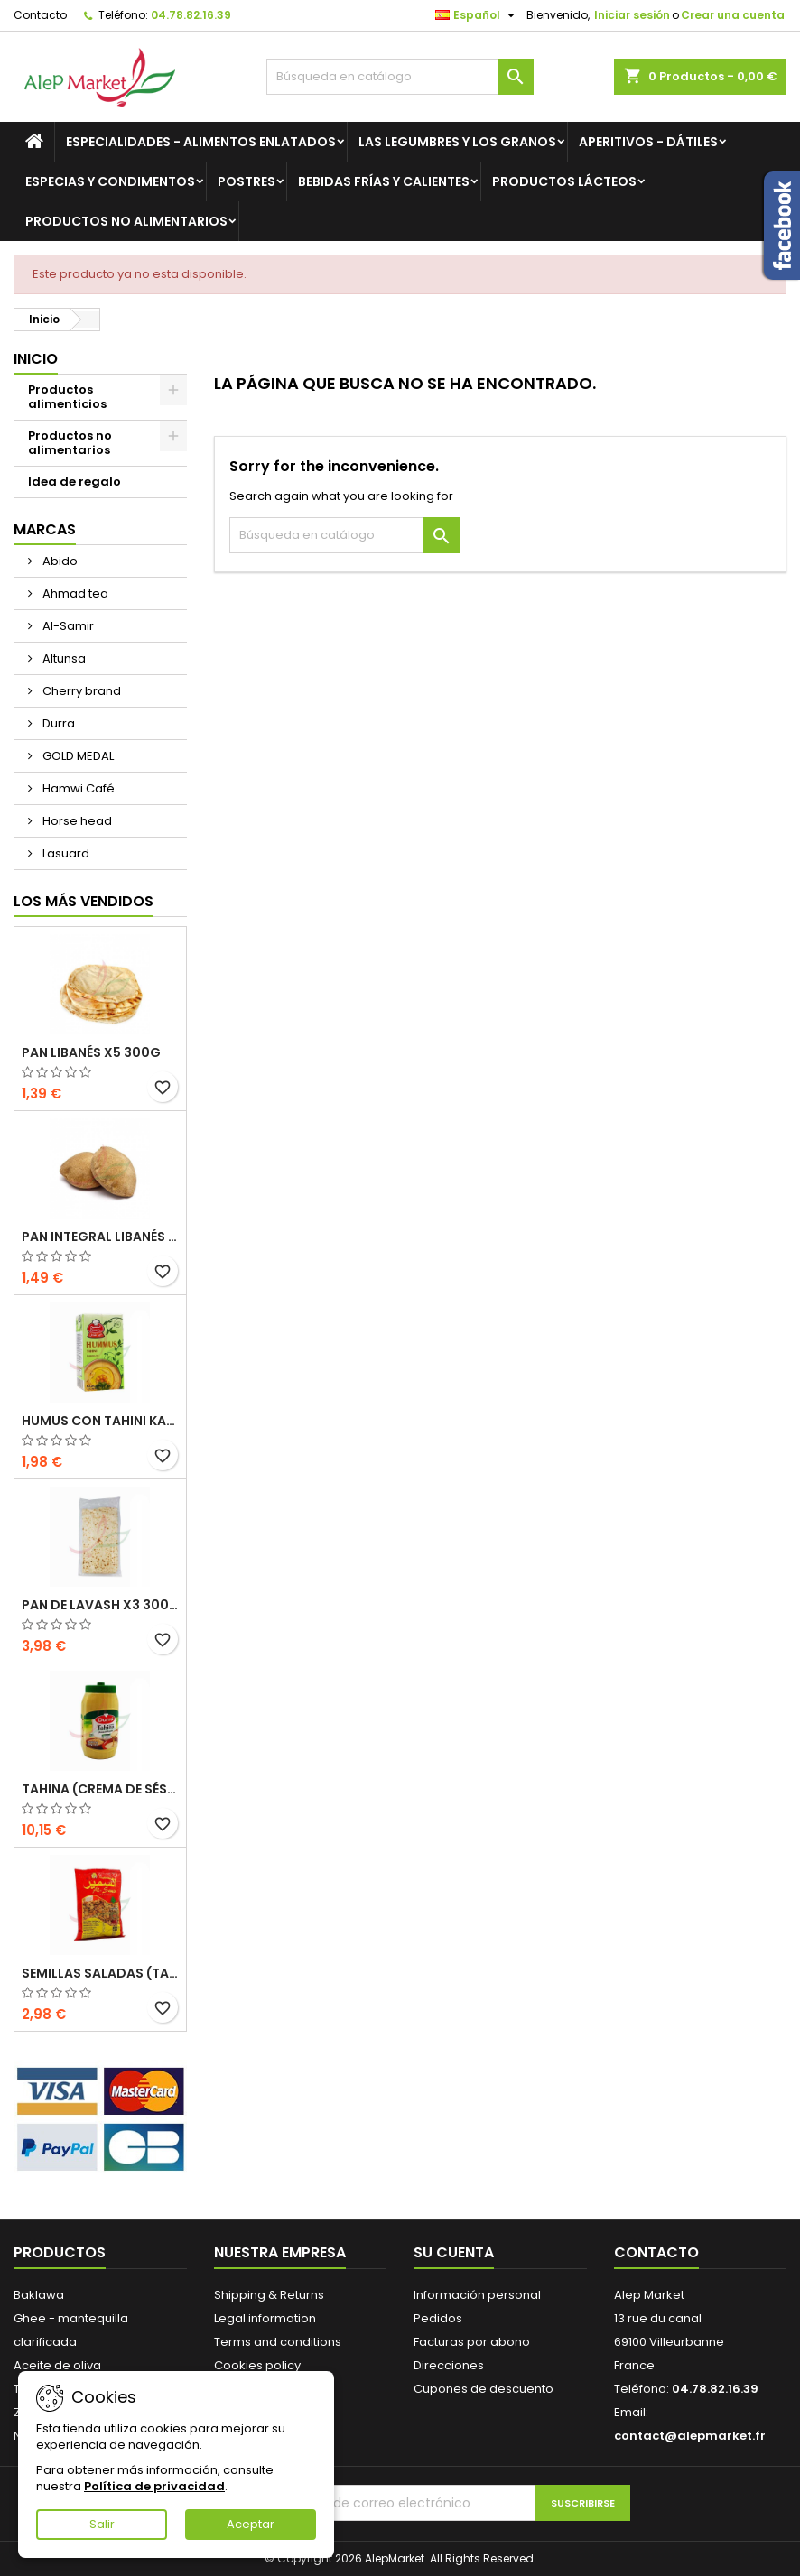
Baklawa (39, 2294)
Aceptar (250, 2524)
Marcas (45, 529)
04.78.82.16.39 (191, 15)
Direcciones (449, 2365)
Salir (102, 2524)
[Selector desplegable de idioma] (477, 15)
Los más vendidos (83, 901)
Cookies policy (257, 2365)
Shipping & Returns (269, 2294)
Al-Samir (67, 626)
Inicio (36, 358)
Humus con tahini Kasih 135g (100, 1420)
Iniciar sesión (632, 15)
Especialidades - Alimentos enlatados (201, 142)
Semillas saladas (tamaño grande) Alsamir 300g (100, 1973)
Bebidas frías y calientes (384, 181)
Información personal (477, 2294)
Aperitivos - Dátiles (648, 142)
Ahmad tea (74, 593)
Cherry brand (80, 691)
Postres (246, 181)
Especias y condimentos (110, 181)
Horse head (76, 820)
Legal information (265, 2318)
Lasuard (64, 853)
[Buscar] (399, 77)
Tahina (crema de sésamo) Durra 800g (100, 1789)
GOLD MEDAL (77, 755)
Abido (59, 561)
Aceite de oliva (57, 2365)
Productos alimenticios (67, 396)
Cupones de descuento (483, 2388)
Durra (57, 723)
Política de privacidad (154, 2486)
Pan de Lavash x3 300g (100, 1605)
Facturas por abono (472, 2341)
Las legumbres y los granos (457, 142)
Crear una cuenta (733, 15)
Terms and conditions (277, 2341)
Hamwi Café (77, 788)
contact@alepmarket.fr (690, 2435)
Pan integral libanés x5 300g (100, 1236)
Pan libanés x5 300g (91, 1052)
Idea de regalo (74, 481)
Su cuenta (454, 2252)
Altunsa (63, 658)
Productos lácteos (564, 181)
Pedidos (438, 2318)
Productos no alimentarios (126, 221)
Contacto (40, 15)
